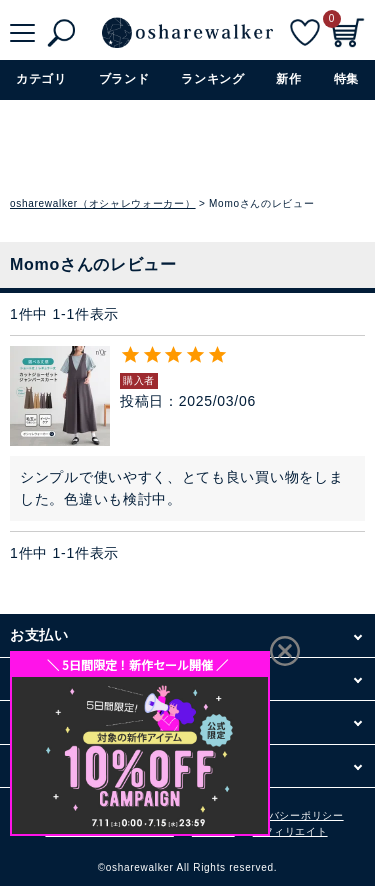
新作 (288, 79)
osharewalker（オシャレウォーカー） (103, 203)
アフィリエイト (290, 831)
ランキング (213, 79)
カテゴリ (41, 79)
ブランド (124, 79)
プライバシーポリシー (290, 815)
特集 (346, 79)
